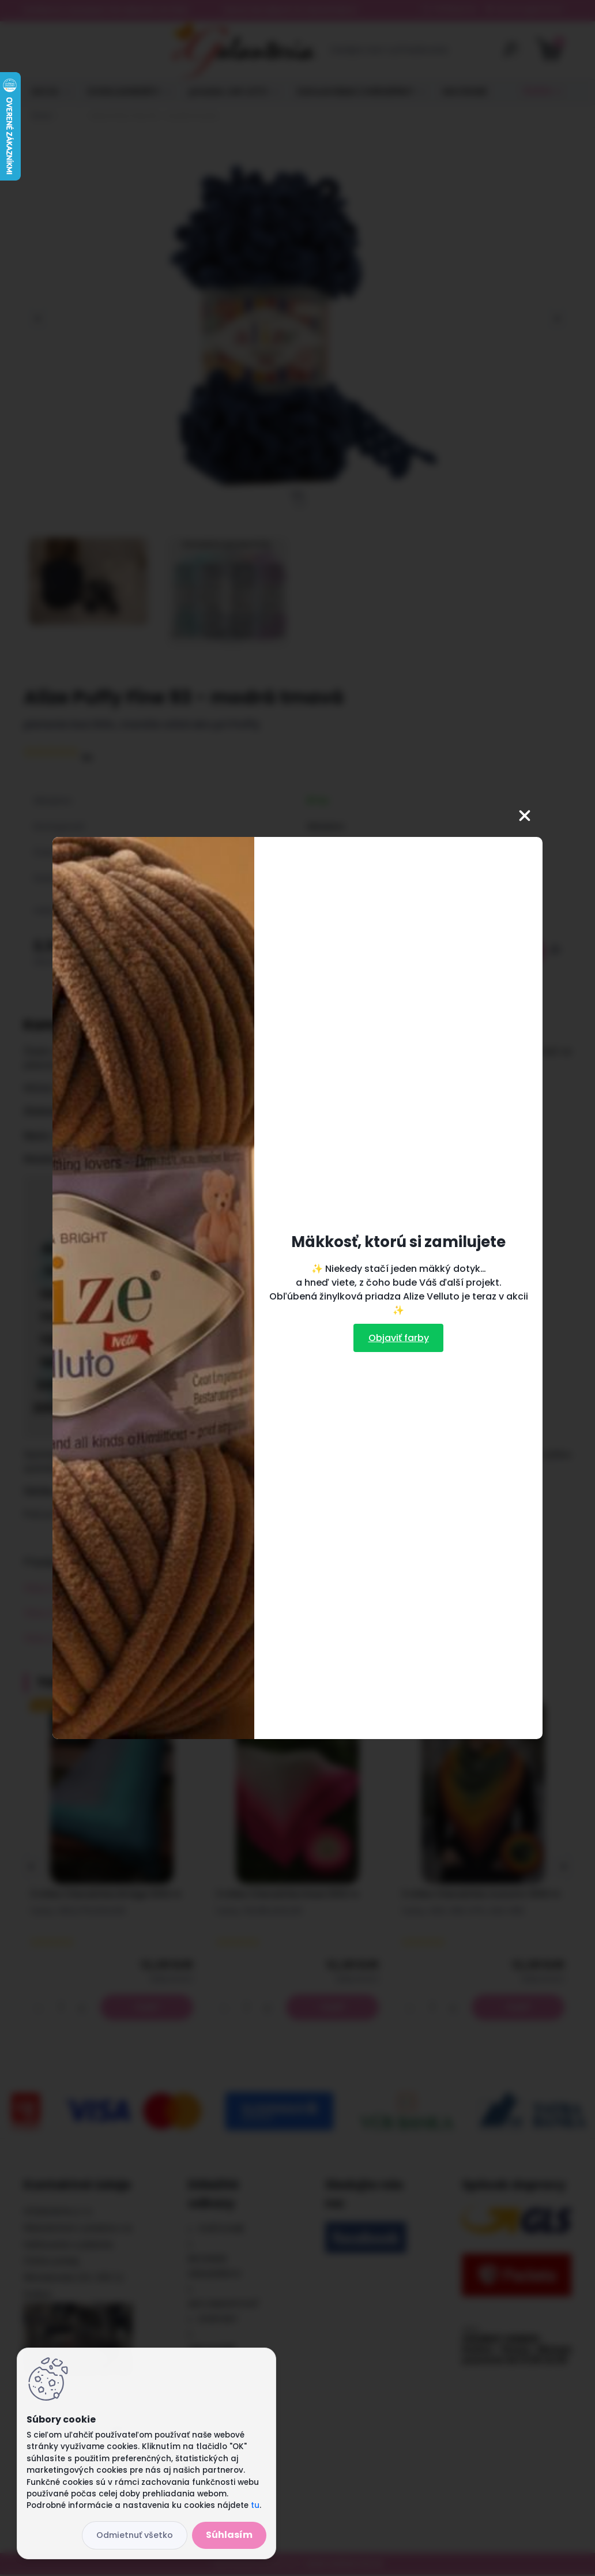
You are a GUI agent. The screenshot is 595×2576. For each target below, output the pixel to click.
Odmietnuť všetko (134, 2535)
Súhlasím (229, 2534)
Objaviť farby (398, 1338)
